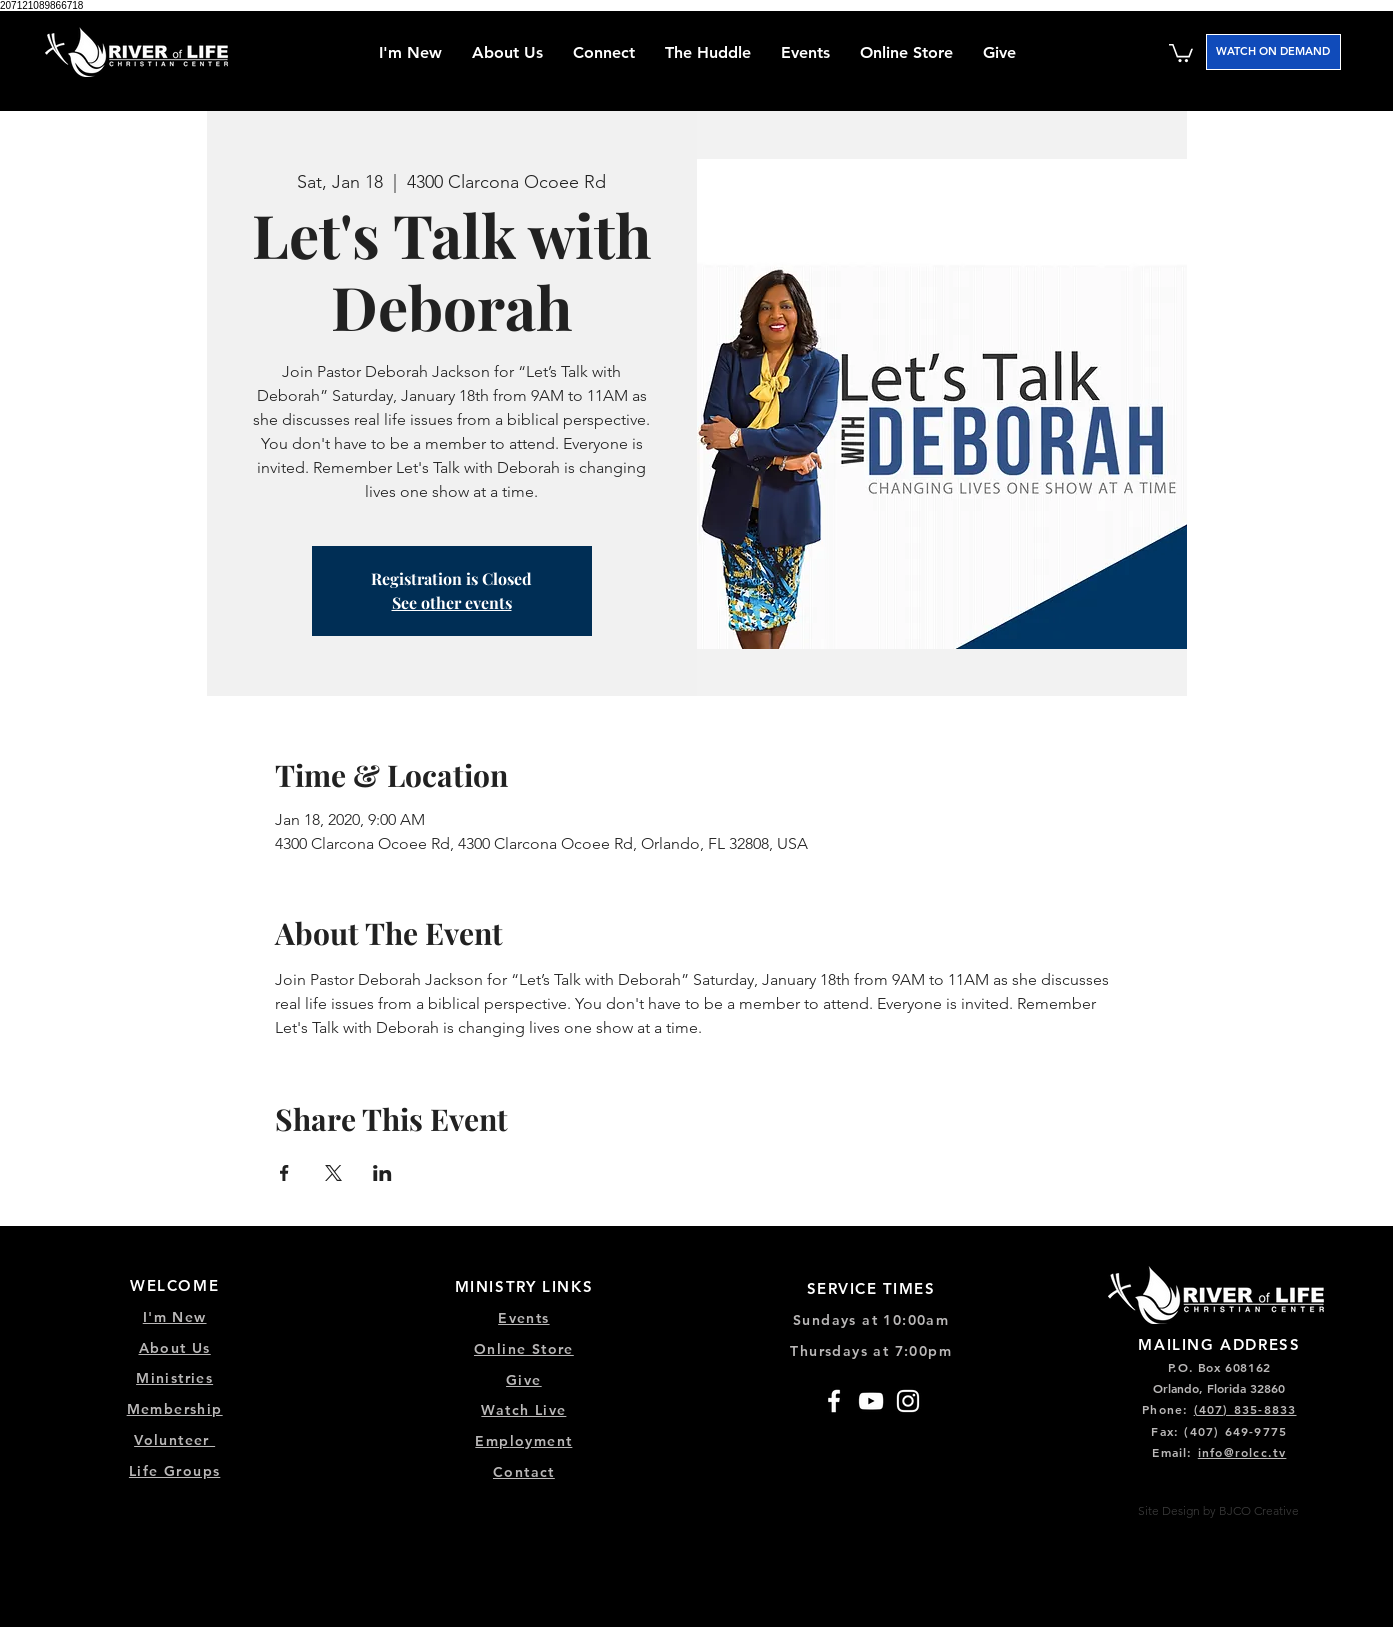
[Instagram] (908, 1401)
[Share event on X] (333, 1173)
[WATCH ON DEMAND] (1273, 52)
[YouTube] (871, 1401)
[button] (604, 52)
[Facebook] (834, 1401)
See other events (452, 602)
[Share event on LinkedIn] (382, 1173)
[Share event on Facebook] (284, 1173)
